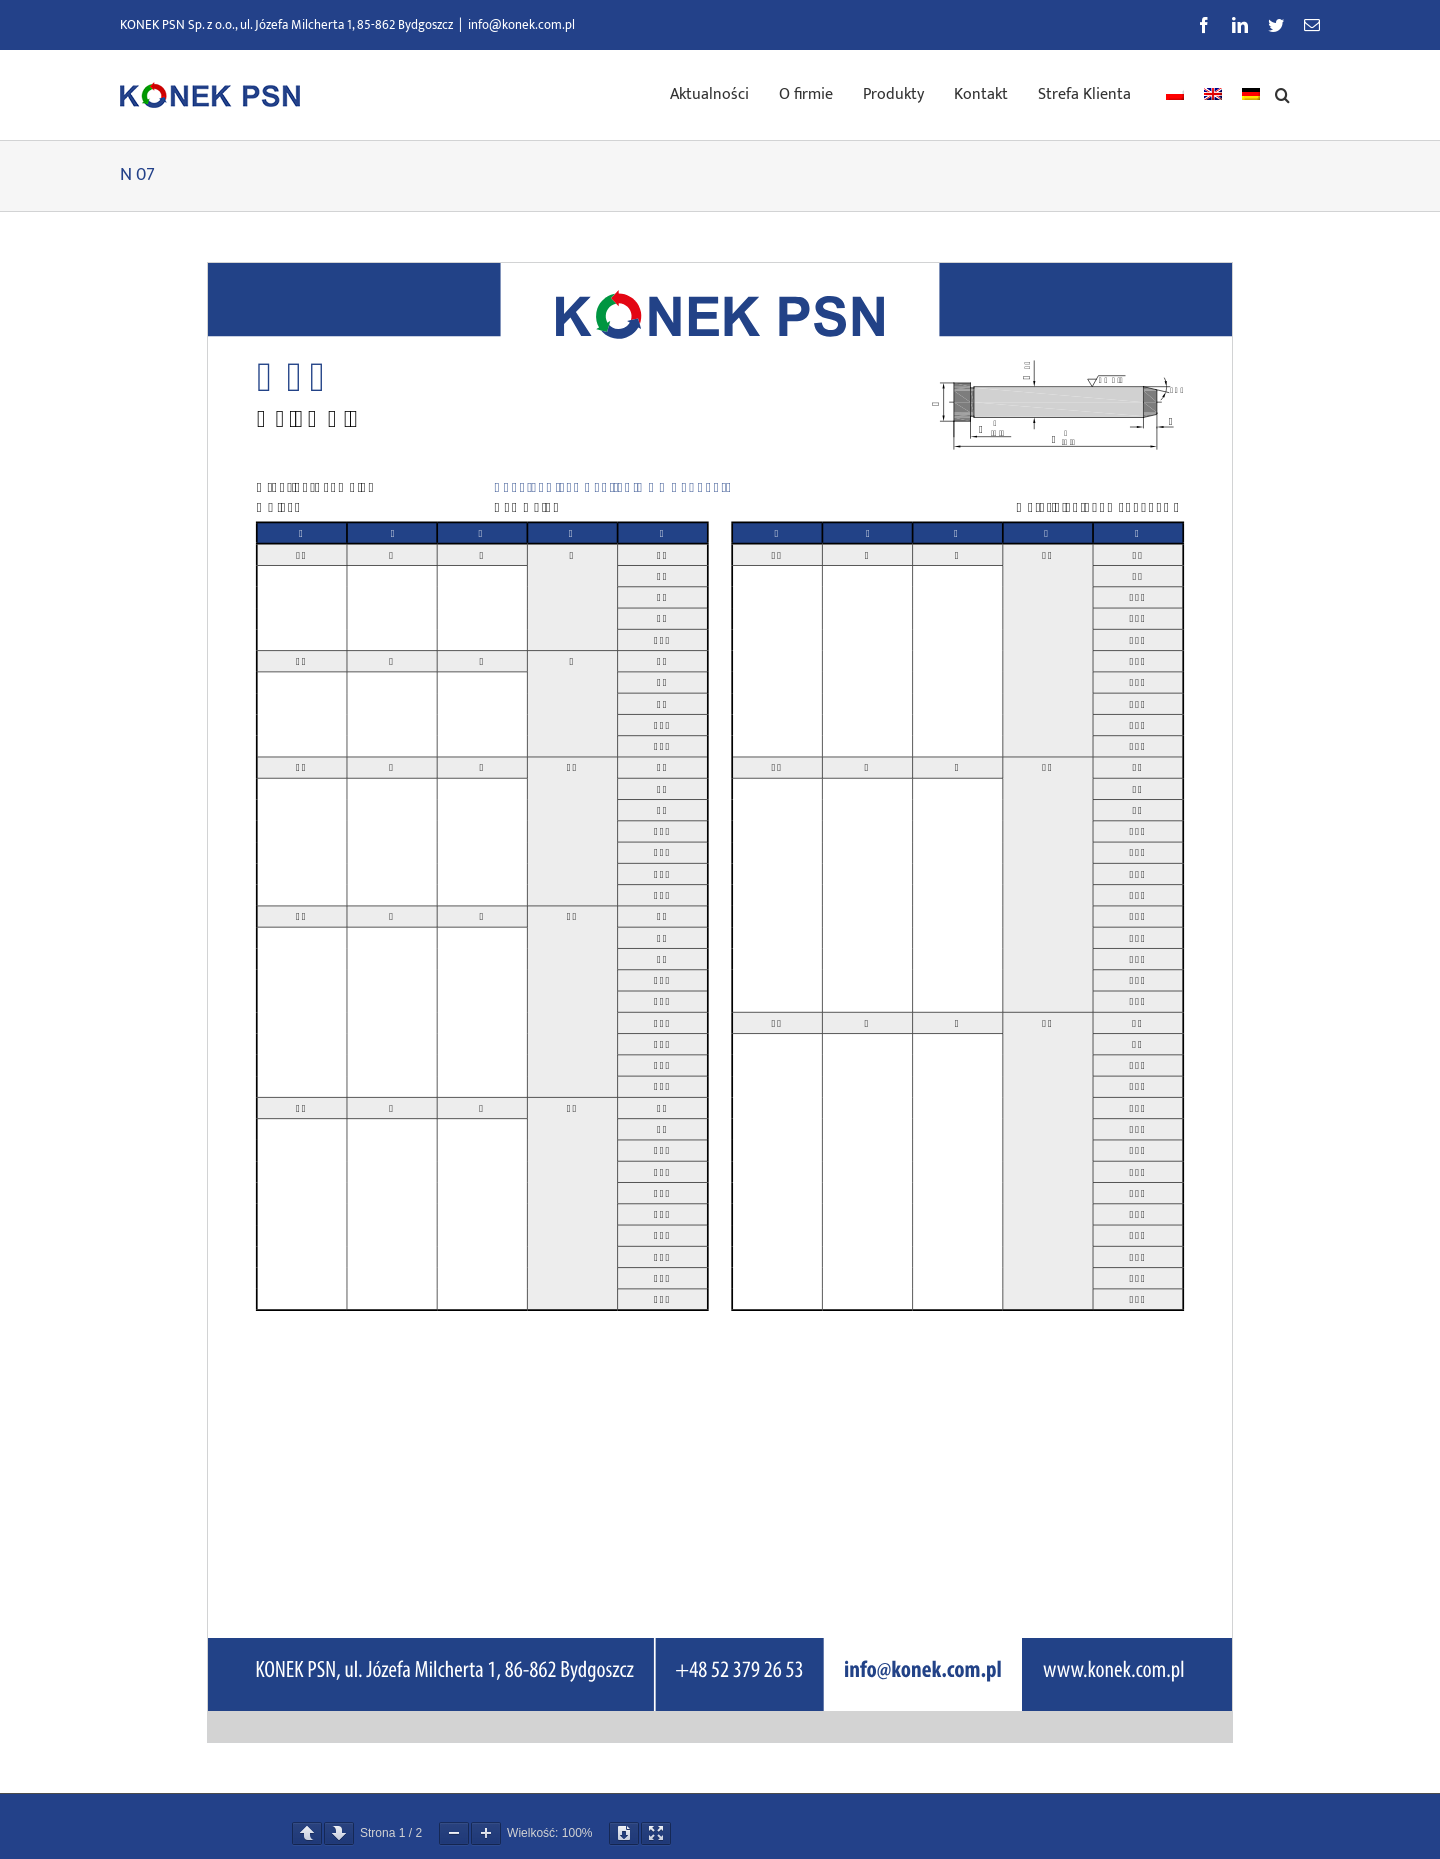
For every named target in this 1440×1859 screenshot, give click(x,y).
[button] (1282, 93)
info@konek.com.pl (521, 25)
